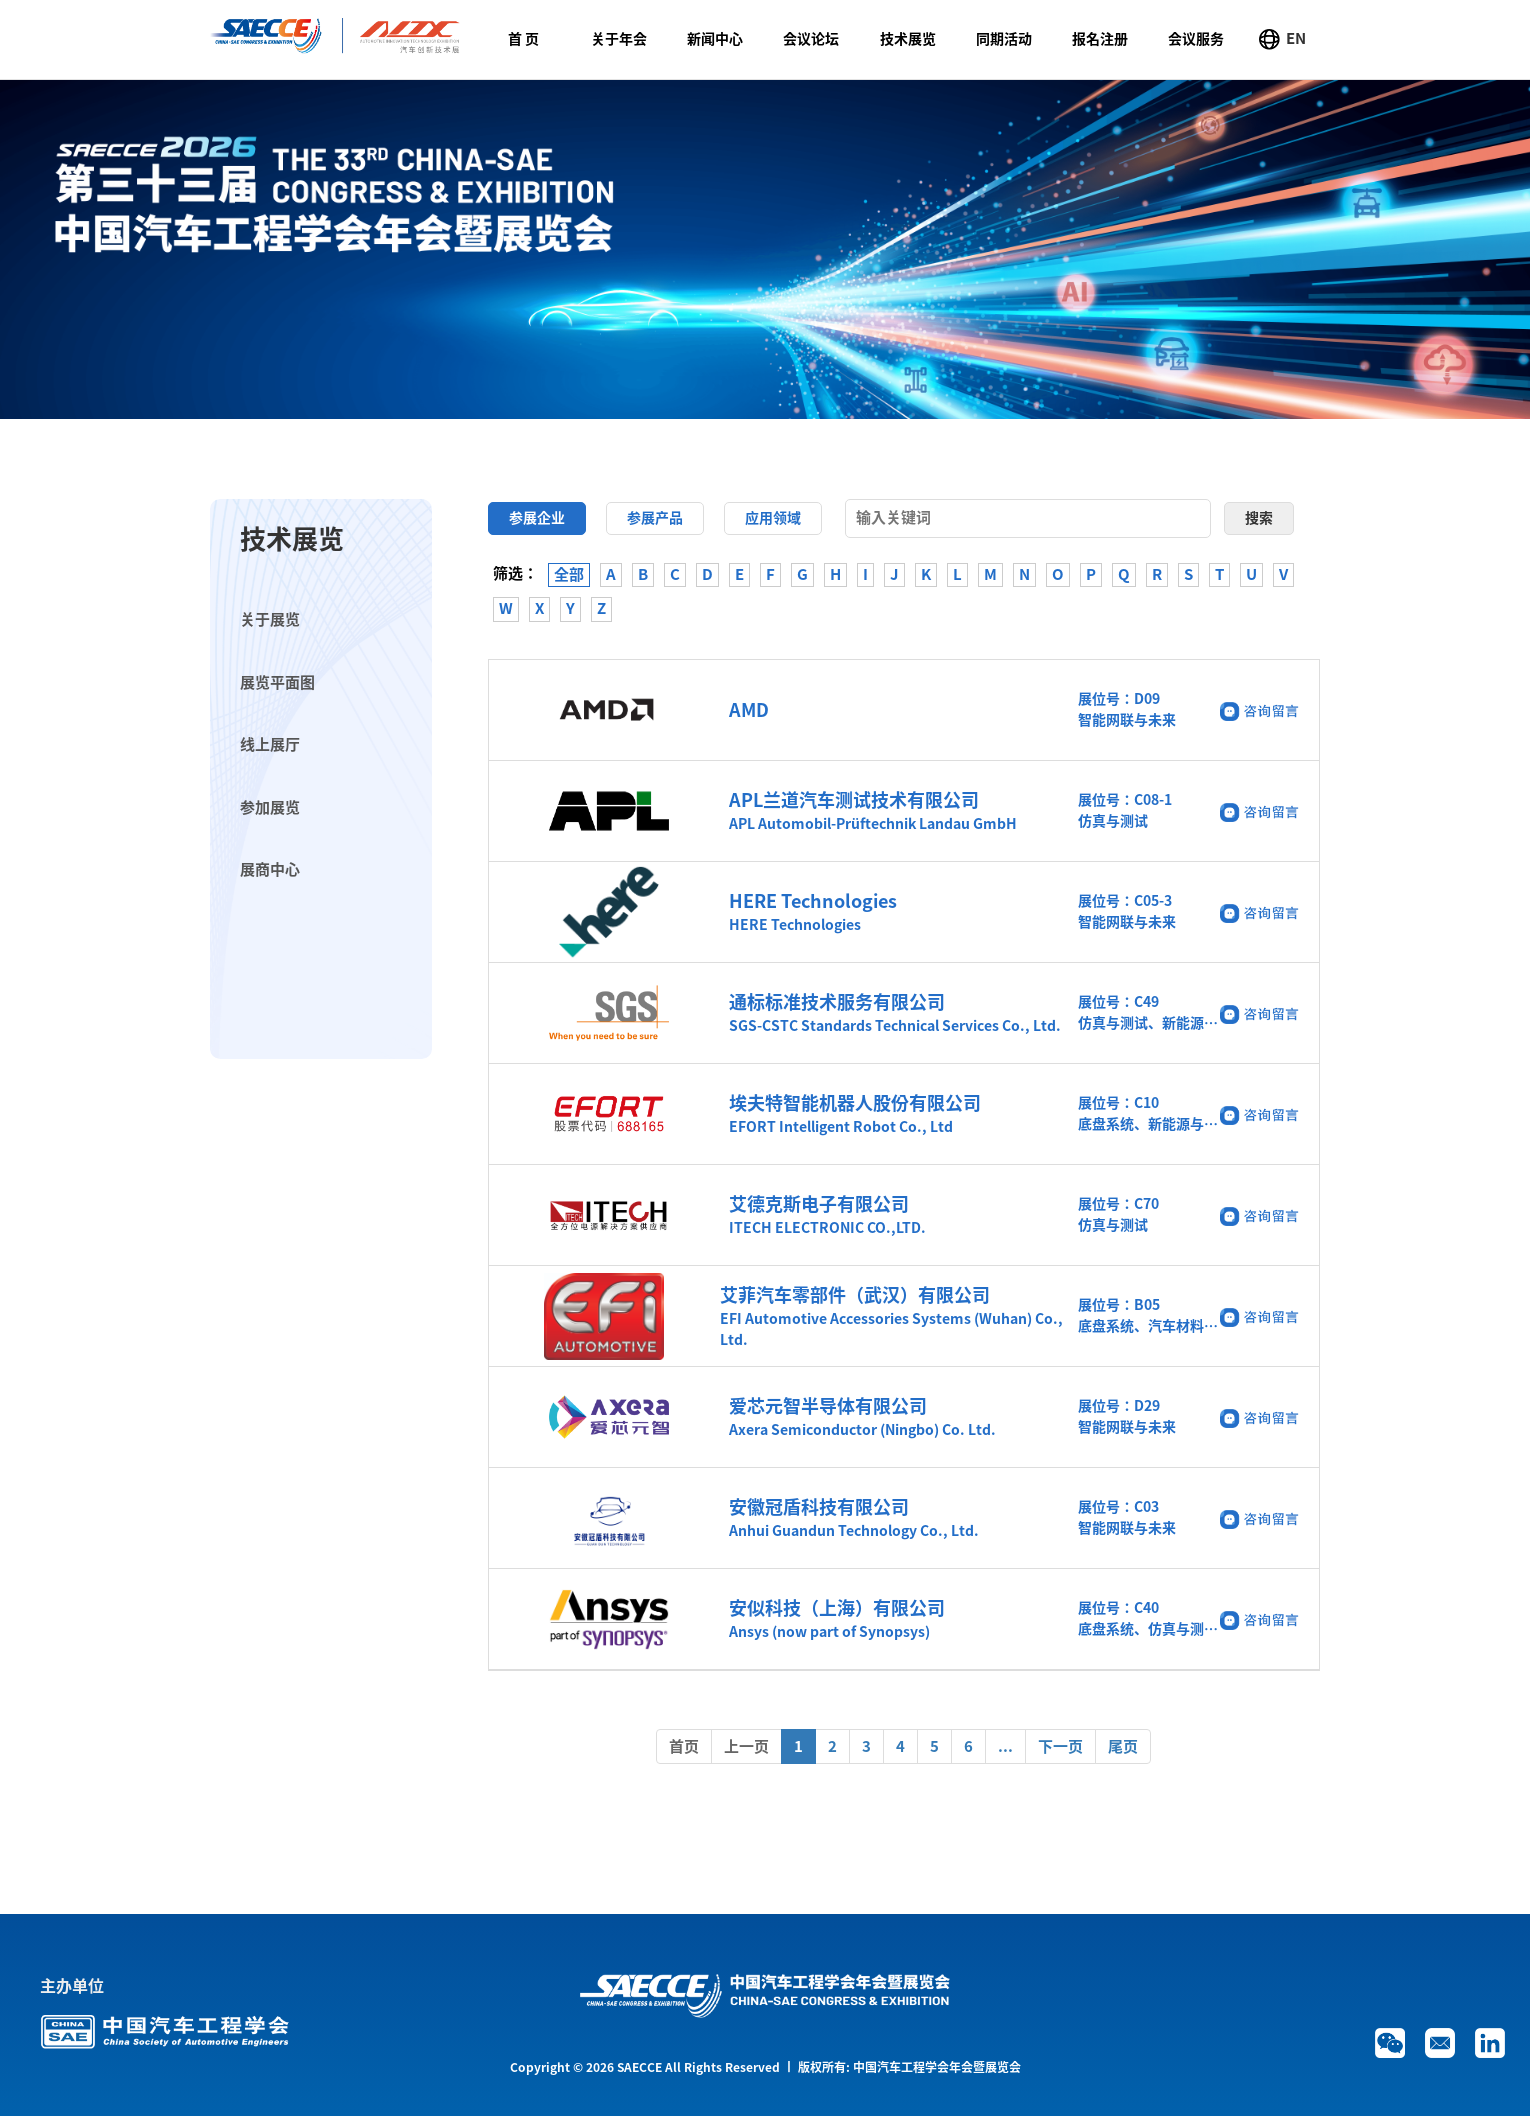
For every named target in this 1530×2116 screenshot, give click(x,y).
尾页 (1123, 1746)
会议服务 (1196, 39)
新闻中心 (715, 39)
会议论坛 (811, 39)
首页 (684, 1746)
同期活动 (1004, 39)
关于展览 (270, 619)
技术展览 (908, 39)
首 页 (523, 39)
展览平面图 (277, 682)
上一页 (746, 1746)
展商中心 (270, 869)
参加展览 (270, 807)
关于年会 (619, 39)
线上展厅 (270, 744)
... (1005, 1746)
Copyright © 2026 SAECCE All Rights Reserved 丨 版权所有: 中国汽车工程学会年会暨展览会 (765, 2067)
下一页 (1060, 1746)
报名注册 (1100, 39)
